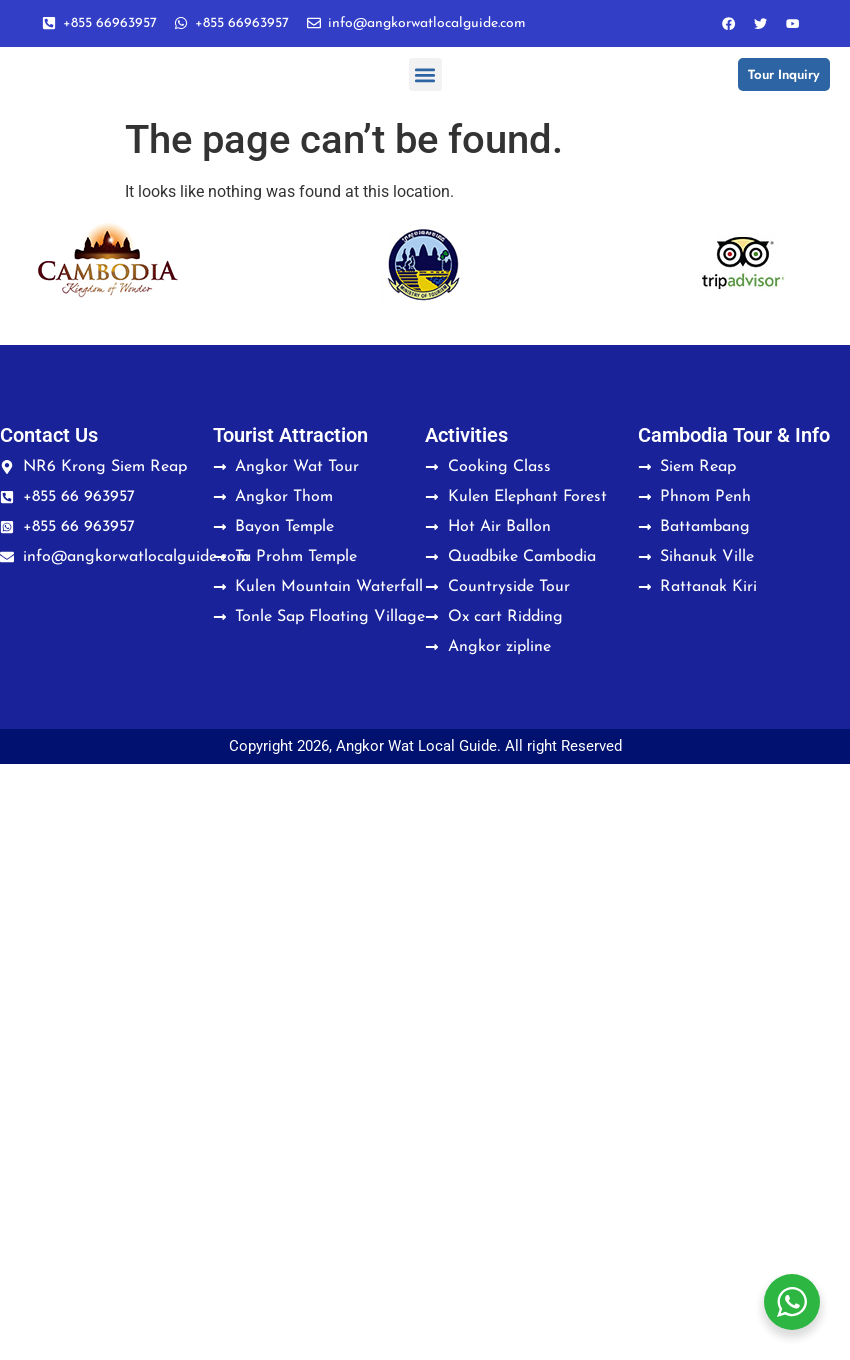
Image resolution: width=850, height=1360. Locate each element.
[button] (425, 80)
